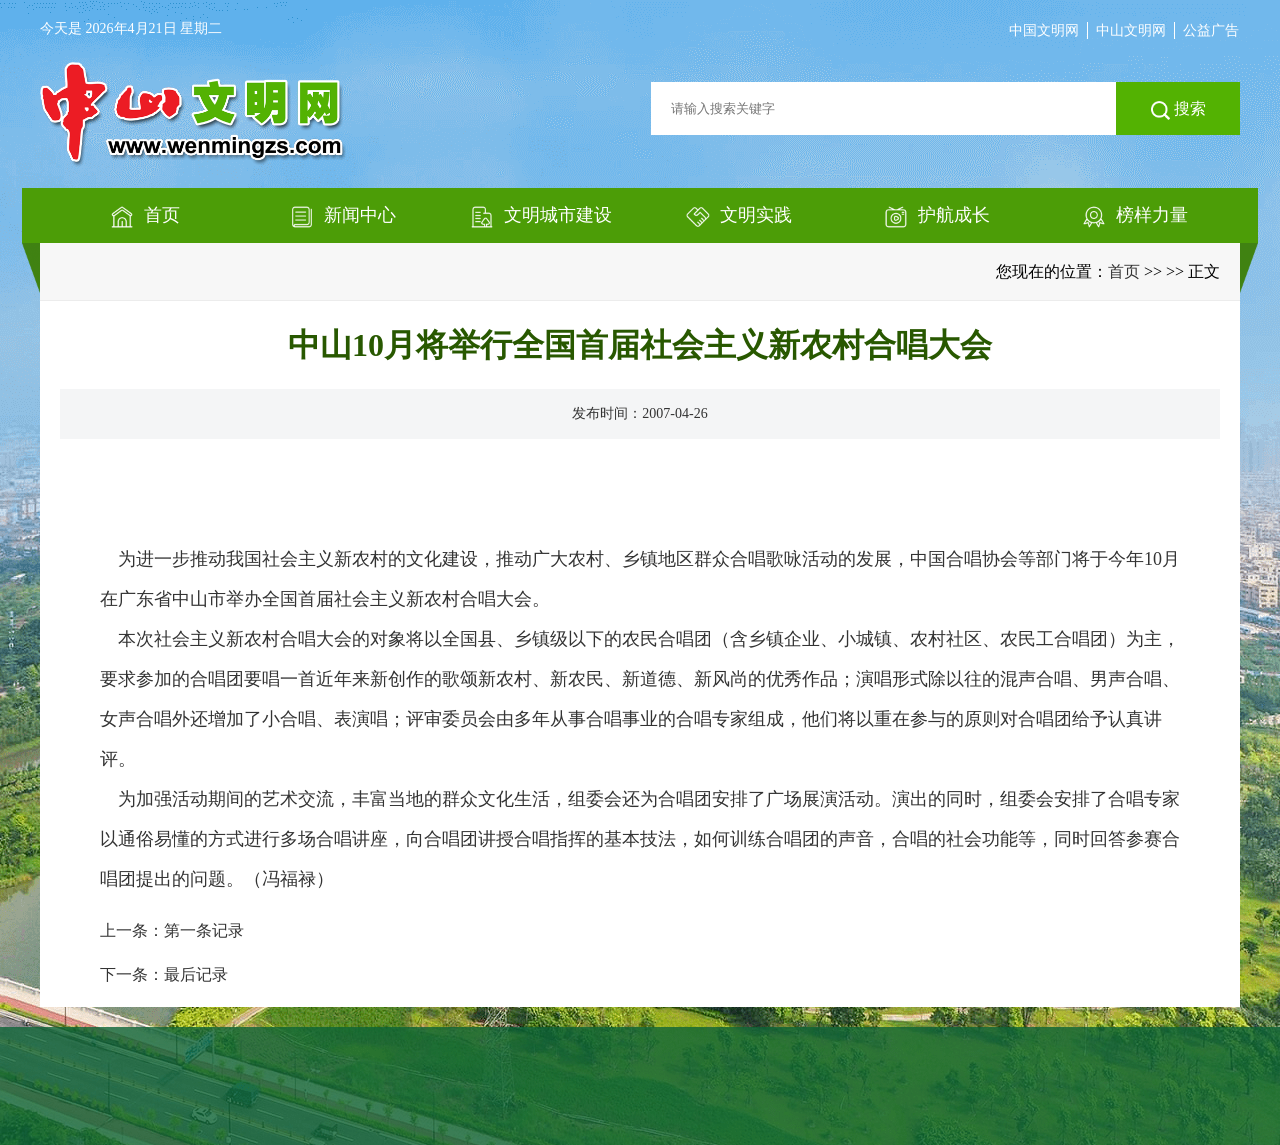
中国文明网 (1044, 30)
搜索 (1178, 110)
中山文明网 (1131, 30)
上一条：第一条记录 (172, 930)
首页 (1124, 271)
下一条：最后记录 (164, 974)
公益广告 (1211, 30)
